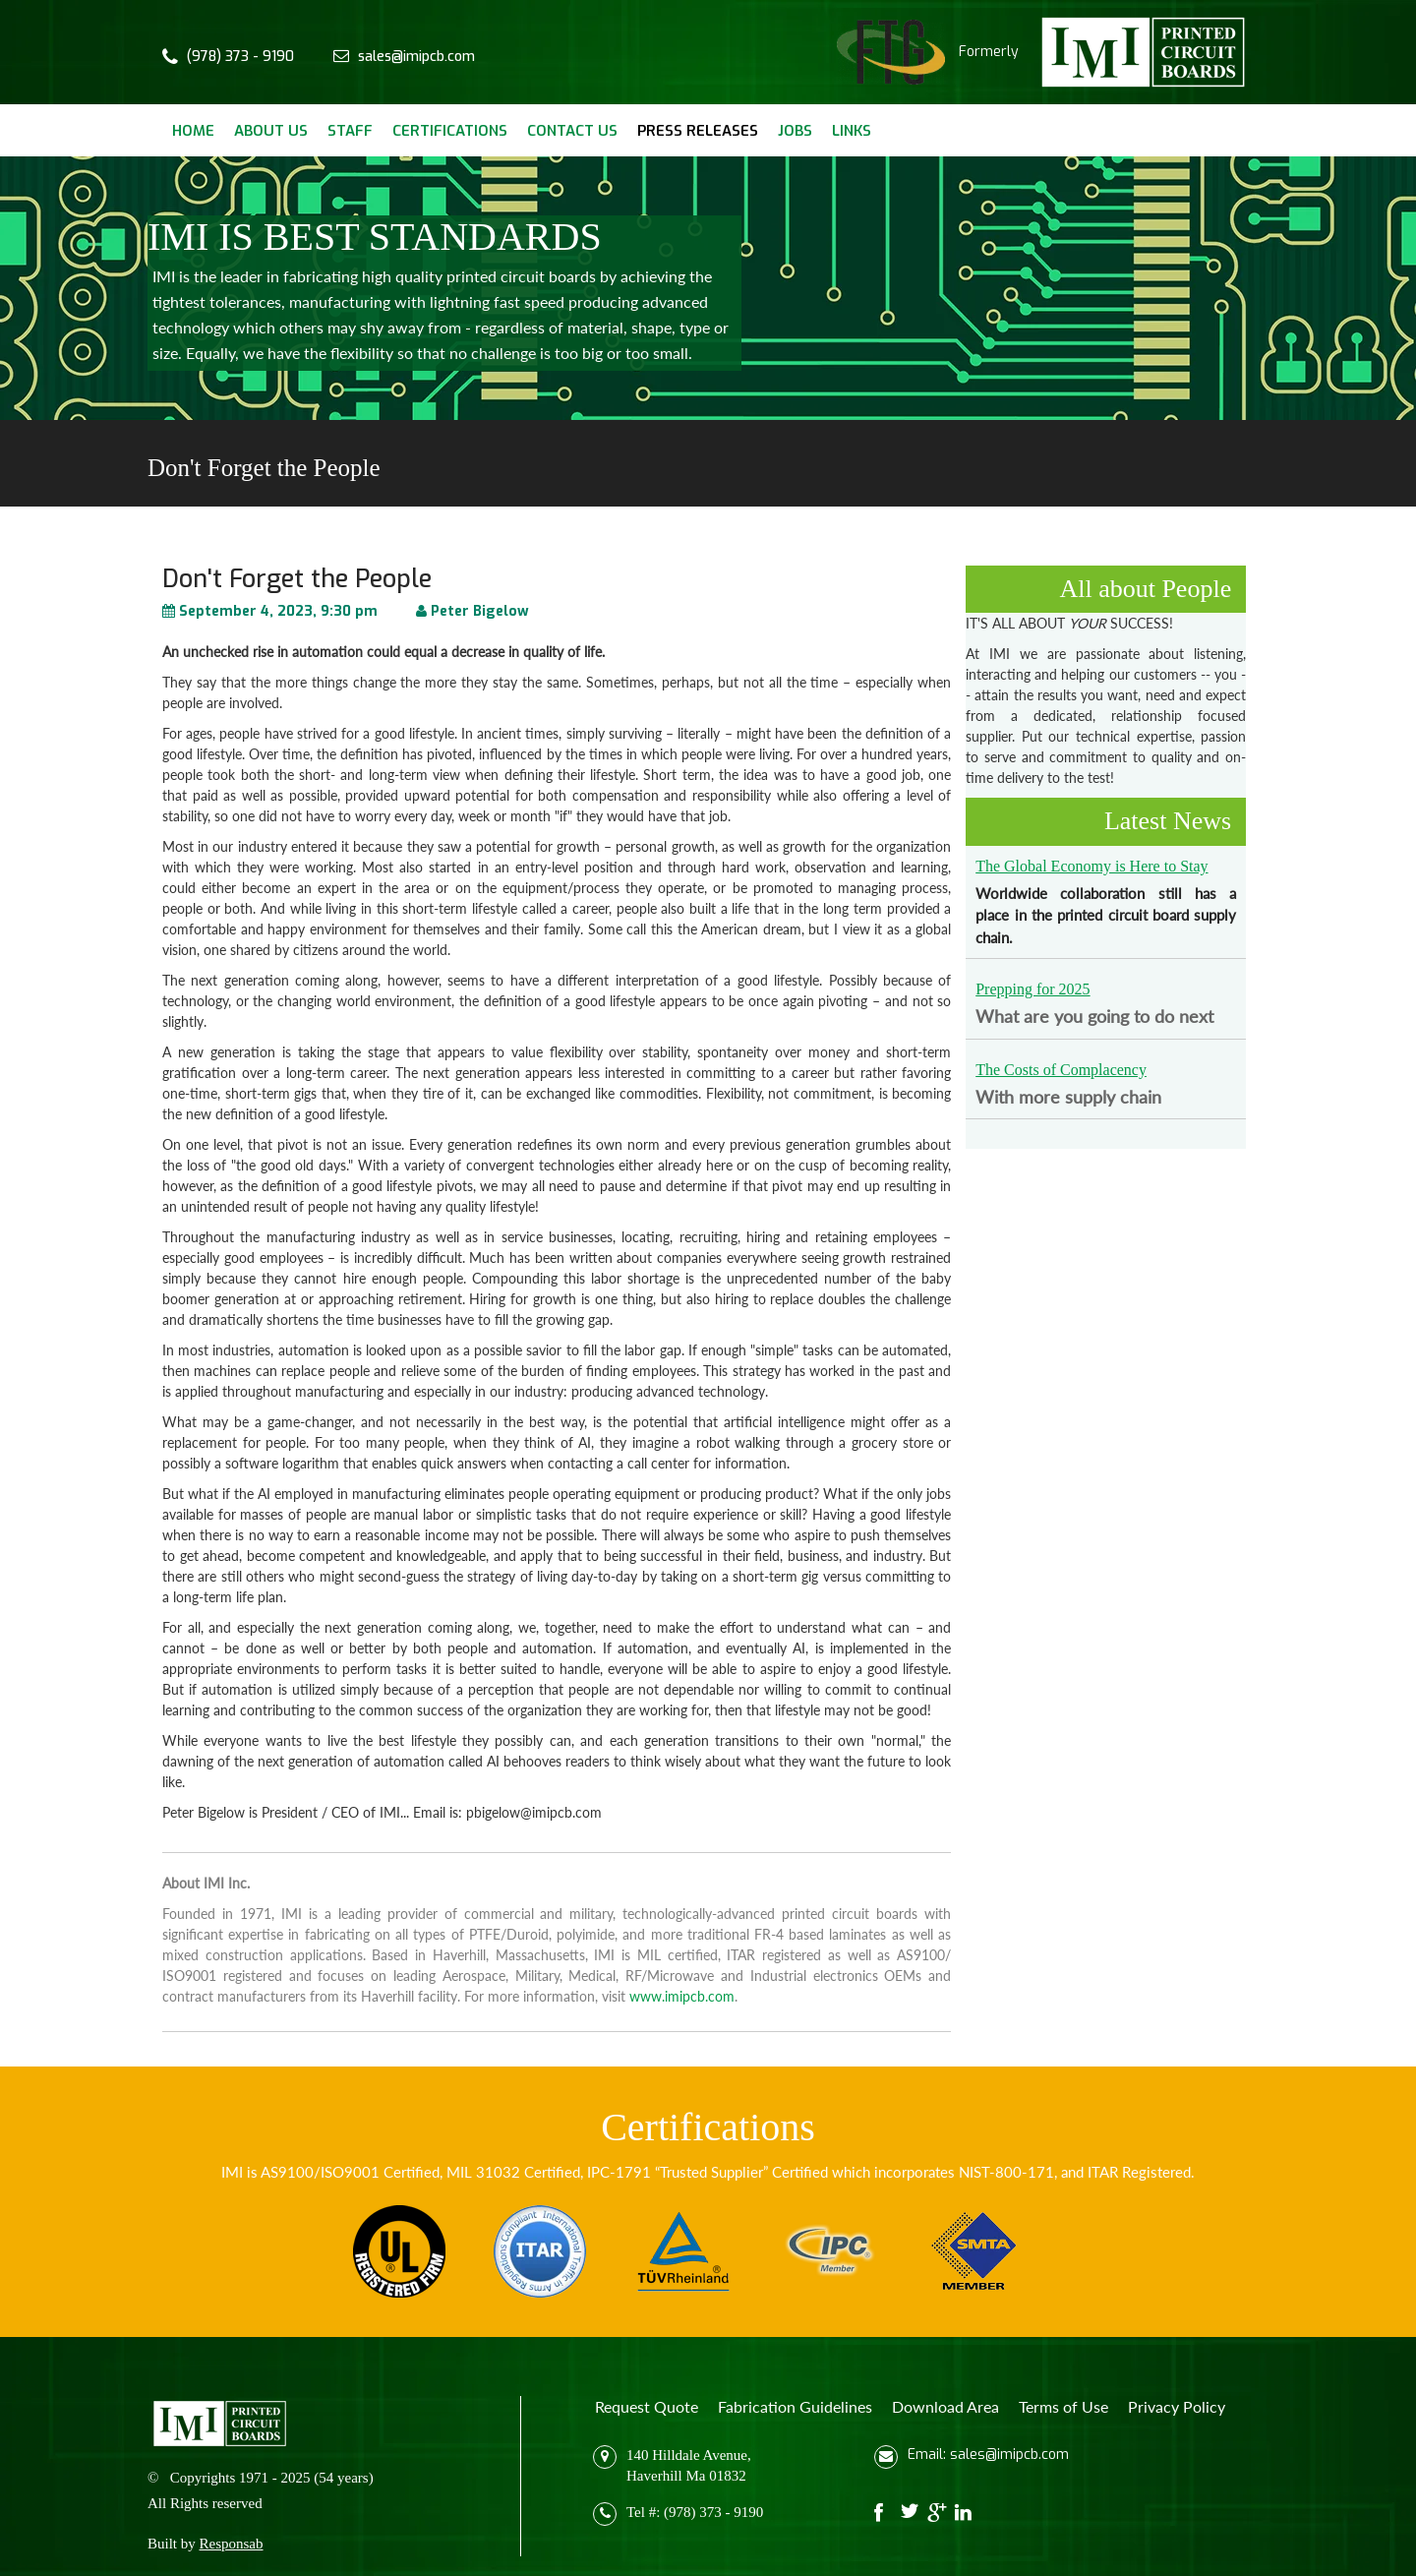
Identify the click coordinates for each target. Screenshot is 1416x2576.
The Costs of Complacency (1061, 1069)
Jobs (795, 131)
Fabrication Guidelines (795, 2406)
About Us (271, 131)
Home (193, 131)
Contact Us (572, 131)
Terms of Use (1063, 2406)
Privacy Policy (1176, 2406)
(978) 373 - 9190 (240, 56)
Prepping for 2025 (1032, 989)
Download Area (945, 2406)
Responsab (232, 2543)
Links (851, 131)
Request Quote (646, 2406)
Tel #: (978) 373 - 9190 (694, 2512)
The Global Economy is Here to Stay (1091, 866)
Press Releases (697, 131)
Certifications (449, 131)
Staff (350, 131)
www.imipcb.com (682, 1996)
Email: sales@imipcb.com (988, 2454)
